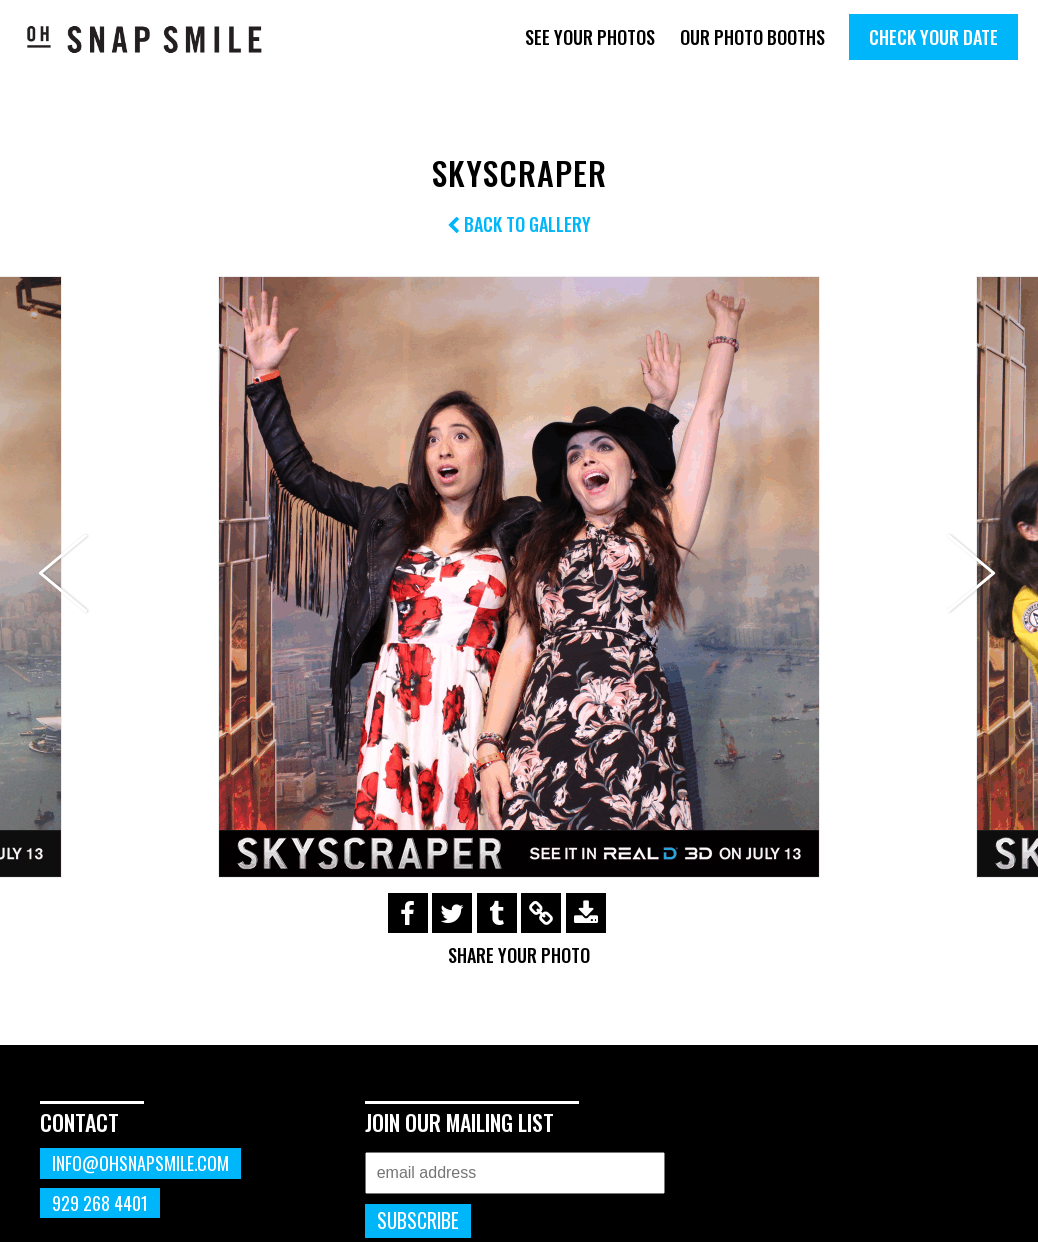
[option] (519, 577)
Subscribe (418, 1220)
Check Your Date (933, 37)
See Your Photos (590, 37)
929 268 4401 (100, 1203)
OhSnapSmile (145, 39)
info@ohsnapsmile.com (140, 1163)
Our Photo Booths (752, 37)
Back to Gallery (519, 224)
